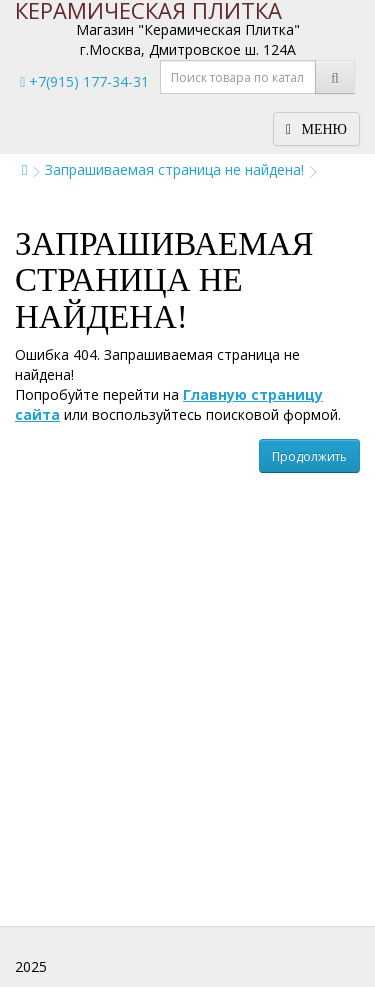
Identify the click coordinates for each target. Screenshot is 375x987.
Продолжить (309, 456)
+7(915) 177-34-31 (84, 81)
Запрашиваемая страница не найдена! (174, 169)
